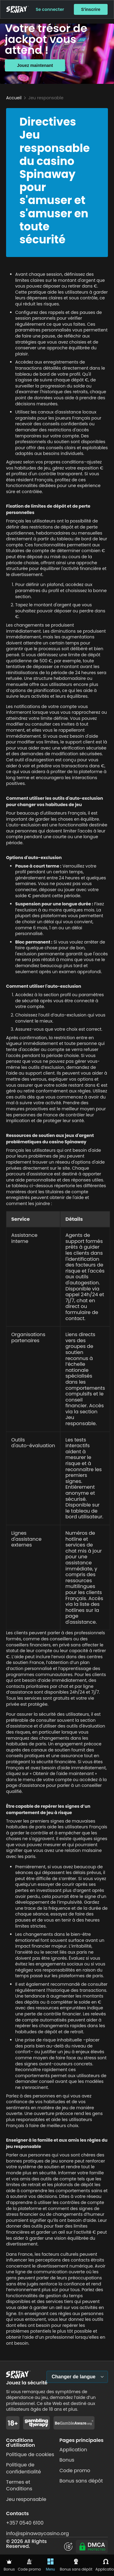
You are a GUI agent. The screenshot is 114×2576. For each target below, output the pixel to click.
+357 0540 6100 (24, 2522)
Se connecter (50, 9)
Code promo (75, 2470)
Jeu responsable (26, 2499)
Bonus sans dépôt (81, 2480)
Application (73, 2449)
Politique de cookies (30, 2454)
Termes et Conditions (19, 2485)
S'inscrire (90, 9)
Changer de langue (73, 2376)
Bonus (67, 2459)
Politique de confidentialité (23, 2468)
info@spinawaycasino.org (37, 2533)
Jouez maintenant (35, 65)
